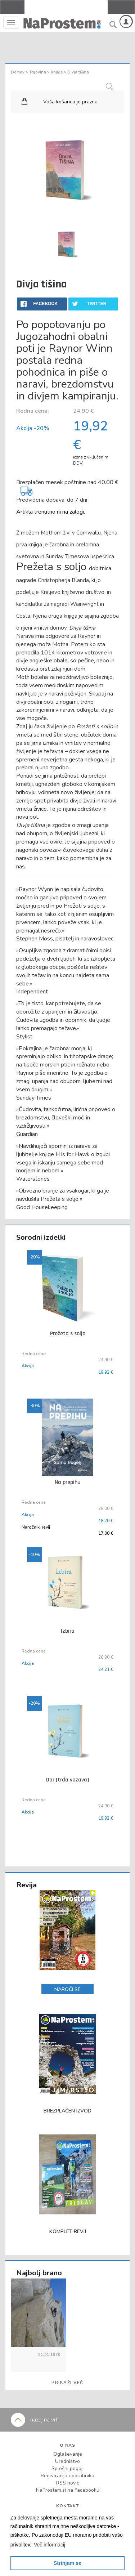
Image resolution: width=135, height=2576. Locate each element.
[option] (68, 246)
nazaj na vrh (35, 2420)
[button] (50, 2544)
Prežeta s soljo (51, 566)
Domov (18, 72)
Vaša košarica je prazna (70, 101)
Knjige (57, 72)
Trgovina (38, 72)
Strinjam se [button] (68, 2563)
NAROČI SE (67, 1989)
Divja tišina (78, 72)
